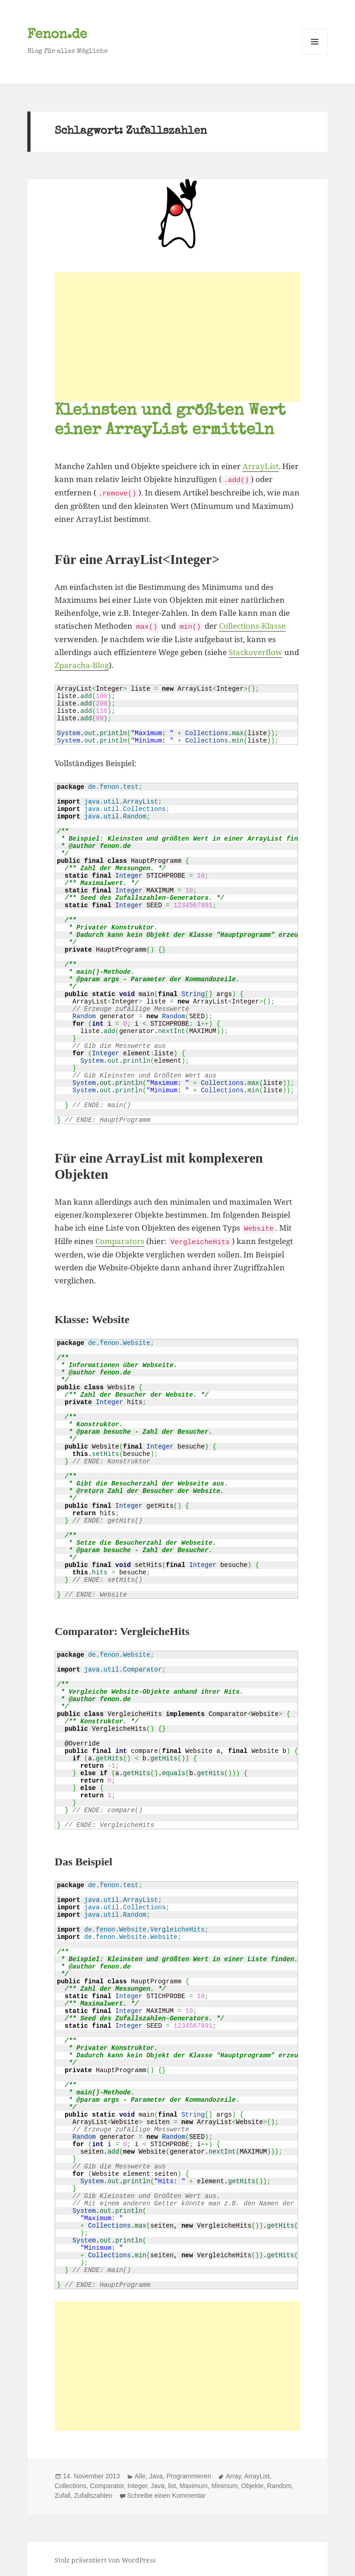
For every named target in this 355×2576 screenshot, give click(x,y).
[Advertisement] (177, 337)
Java (156, 2473)
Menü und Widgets (315, 54)
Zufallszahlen (93, 2492)
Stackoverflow (255, 650)
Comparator (107, 2483)
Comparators (119, 1238)
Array (233, 2473)
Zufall (62, 2492)
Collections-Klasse (252, 624)
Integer (137, 2483)
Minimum (225, 2483)
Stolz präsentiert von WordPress (105, 2557)
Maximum (194, 2483)
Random (279, 2483)
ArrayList (261, 466)
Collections (70, 2483)
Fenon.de (57, 35)
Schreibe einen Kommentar (166, 2492)
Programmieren (188, 2473)
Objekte (252, 2483)
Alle (140, 2473)
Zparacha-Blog (82, 663)
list (172, 2483)
